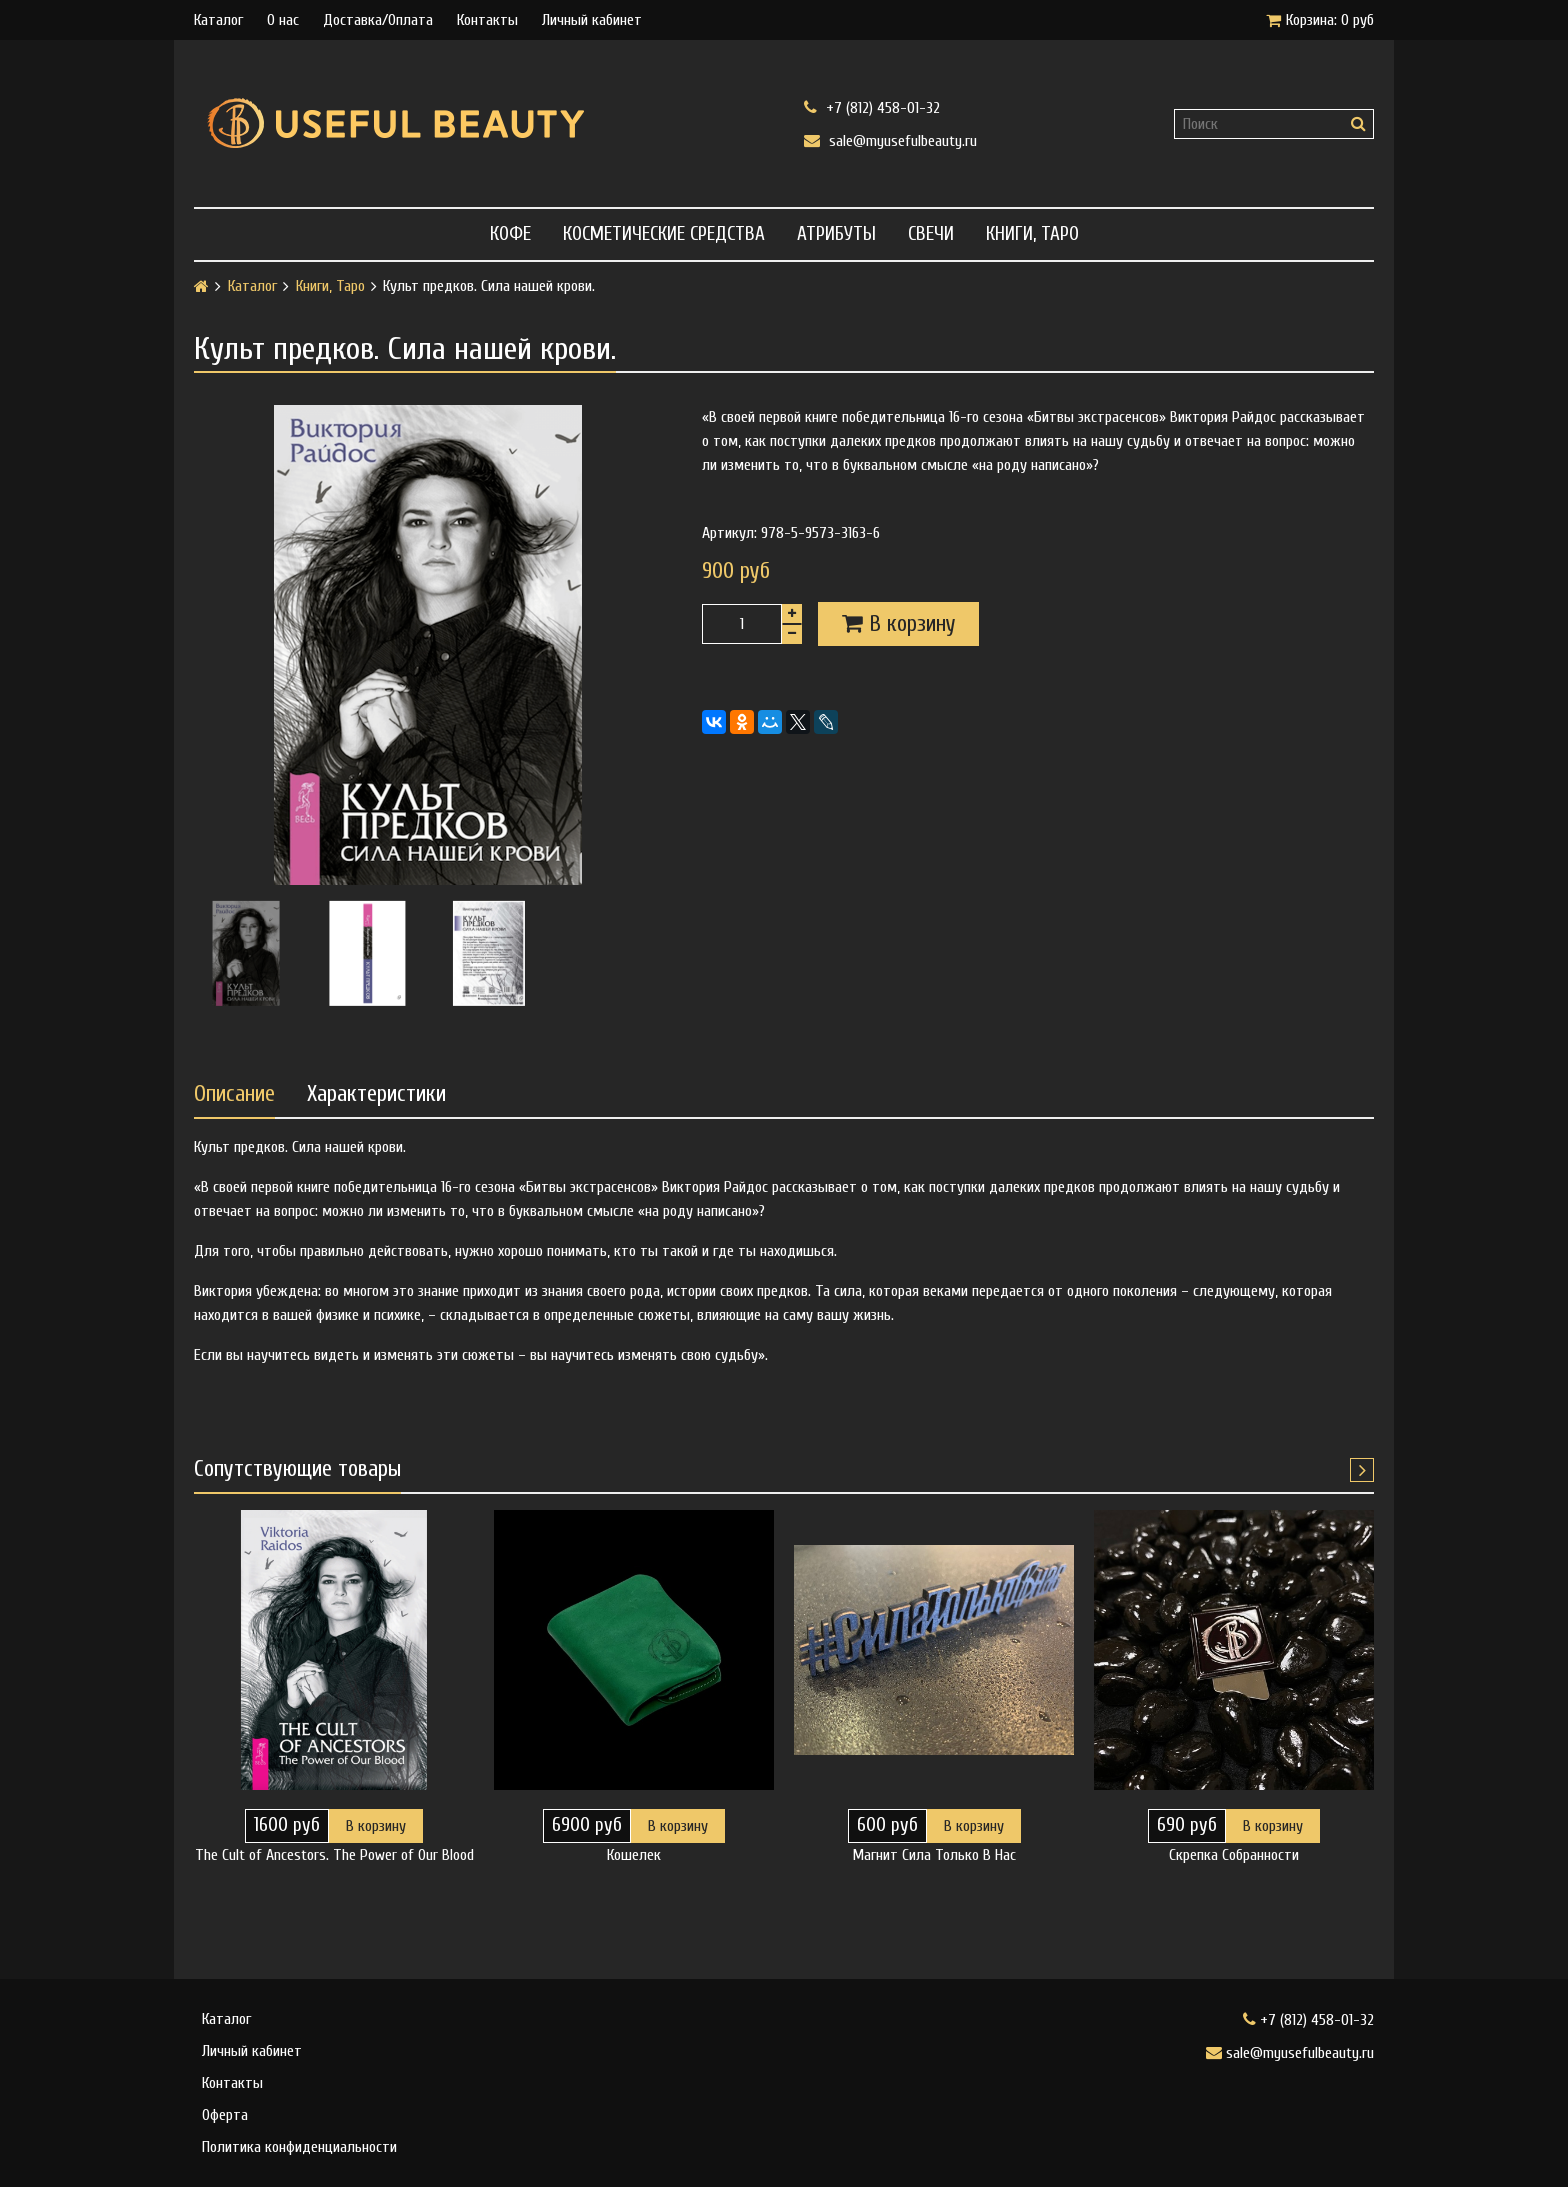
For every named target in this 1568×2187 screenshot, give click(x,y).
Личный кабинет (592, 20)
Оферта (225, 2115)
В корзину (376, 1826)
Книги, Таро (1032, 234)
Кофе (510, 234)
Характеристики (376, 1094)
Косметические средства (664, 234)
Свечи (931, 234)
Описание (234, 1094)
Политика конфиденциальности (299, 2147)
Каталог (218, 20)
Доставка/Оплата (378, 20)
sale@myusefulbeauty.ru (890, 140)
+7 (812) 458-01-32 (872, 107)
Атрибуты (836, 234)
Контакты (487, 20)
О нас (283, 20)
